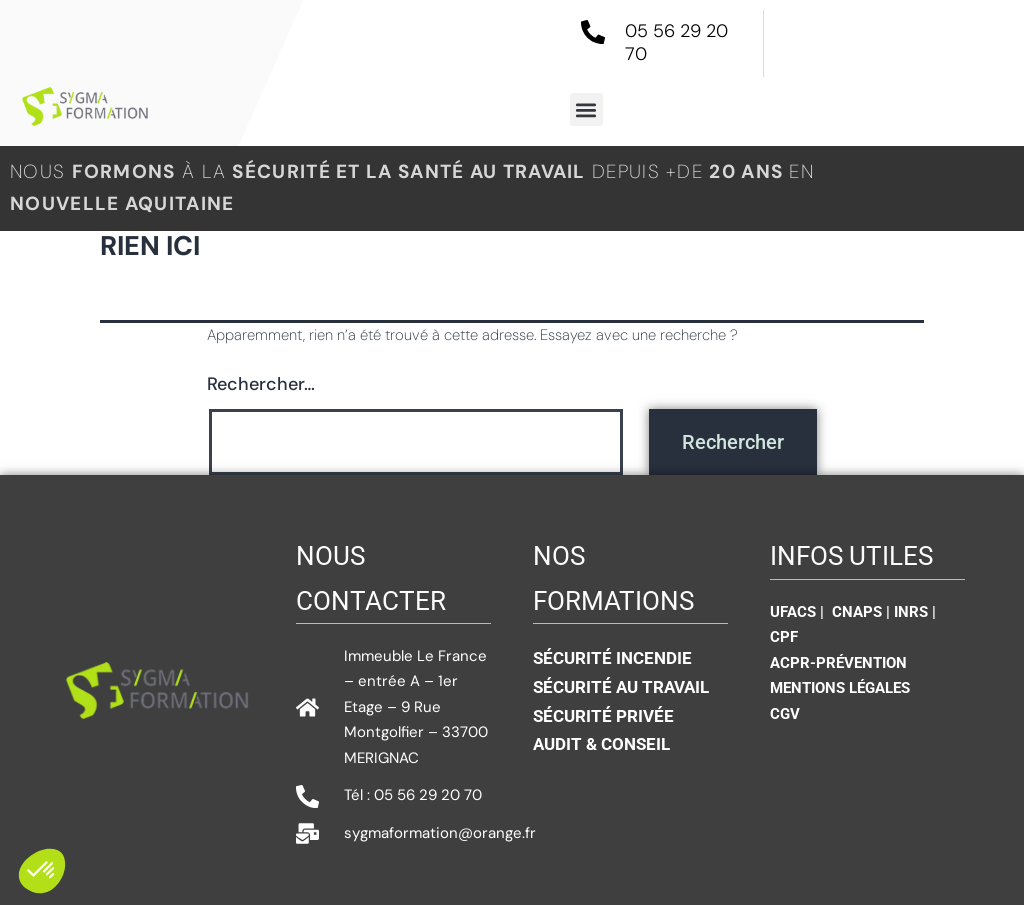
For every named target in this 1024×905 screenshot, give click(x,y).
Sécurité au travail (621, 687)
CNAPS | (863, 612)
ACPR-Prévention (838, 663)
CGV (785, 714)
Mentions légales (840, 688)
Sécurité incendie (612, 658)
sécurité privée (603, 716)
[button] (586, 109)
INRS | (915, 612)
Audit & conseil (601, 744)
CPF (784, 637)
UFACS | (799, 612)
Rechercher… (261, 384)
